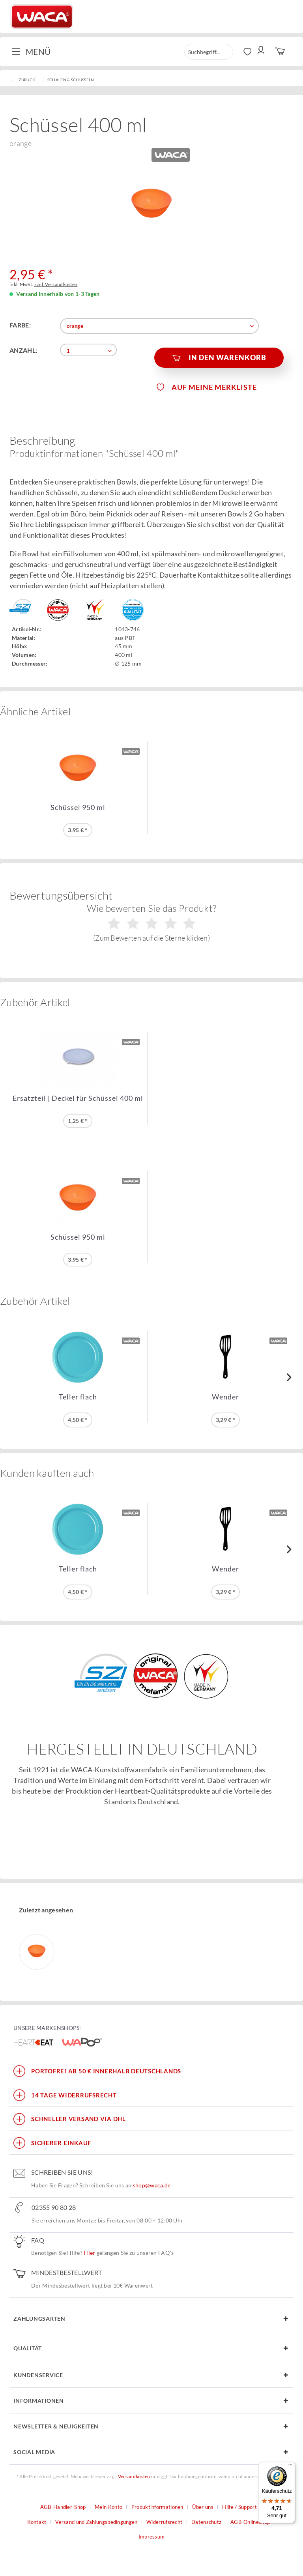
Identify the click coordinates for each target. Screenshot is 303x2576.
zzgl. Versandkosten (56, 284)
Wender (225, 1397)
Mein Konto (108, 2507)
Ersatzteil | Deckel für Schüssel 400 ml (78, 1098)
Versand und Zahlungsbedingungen (96, 2522)
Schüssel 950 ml (77, 807)
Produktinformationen (157, 2507)
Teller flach (78, 1397)
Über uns (202, 2507)
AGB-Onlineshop (250, 2522)
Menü (30, 50)
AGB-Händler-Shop (63, 2507)
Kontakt (37, 2522)
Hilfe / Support (239, 2507)
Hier (89, 2252)
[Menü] (290, 2466)
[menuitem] (34, 52)
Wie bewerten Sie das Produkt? (152, 922)
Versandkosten (134, 2476)
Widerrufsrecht (164, 2522)
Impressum (151, 2536)
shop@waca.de (152, 2185)
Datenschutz (206, 2522)
